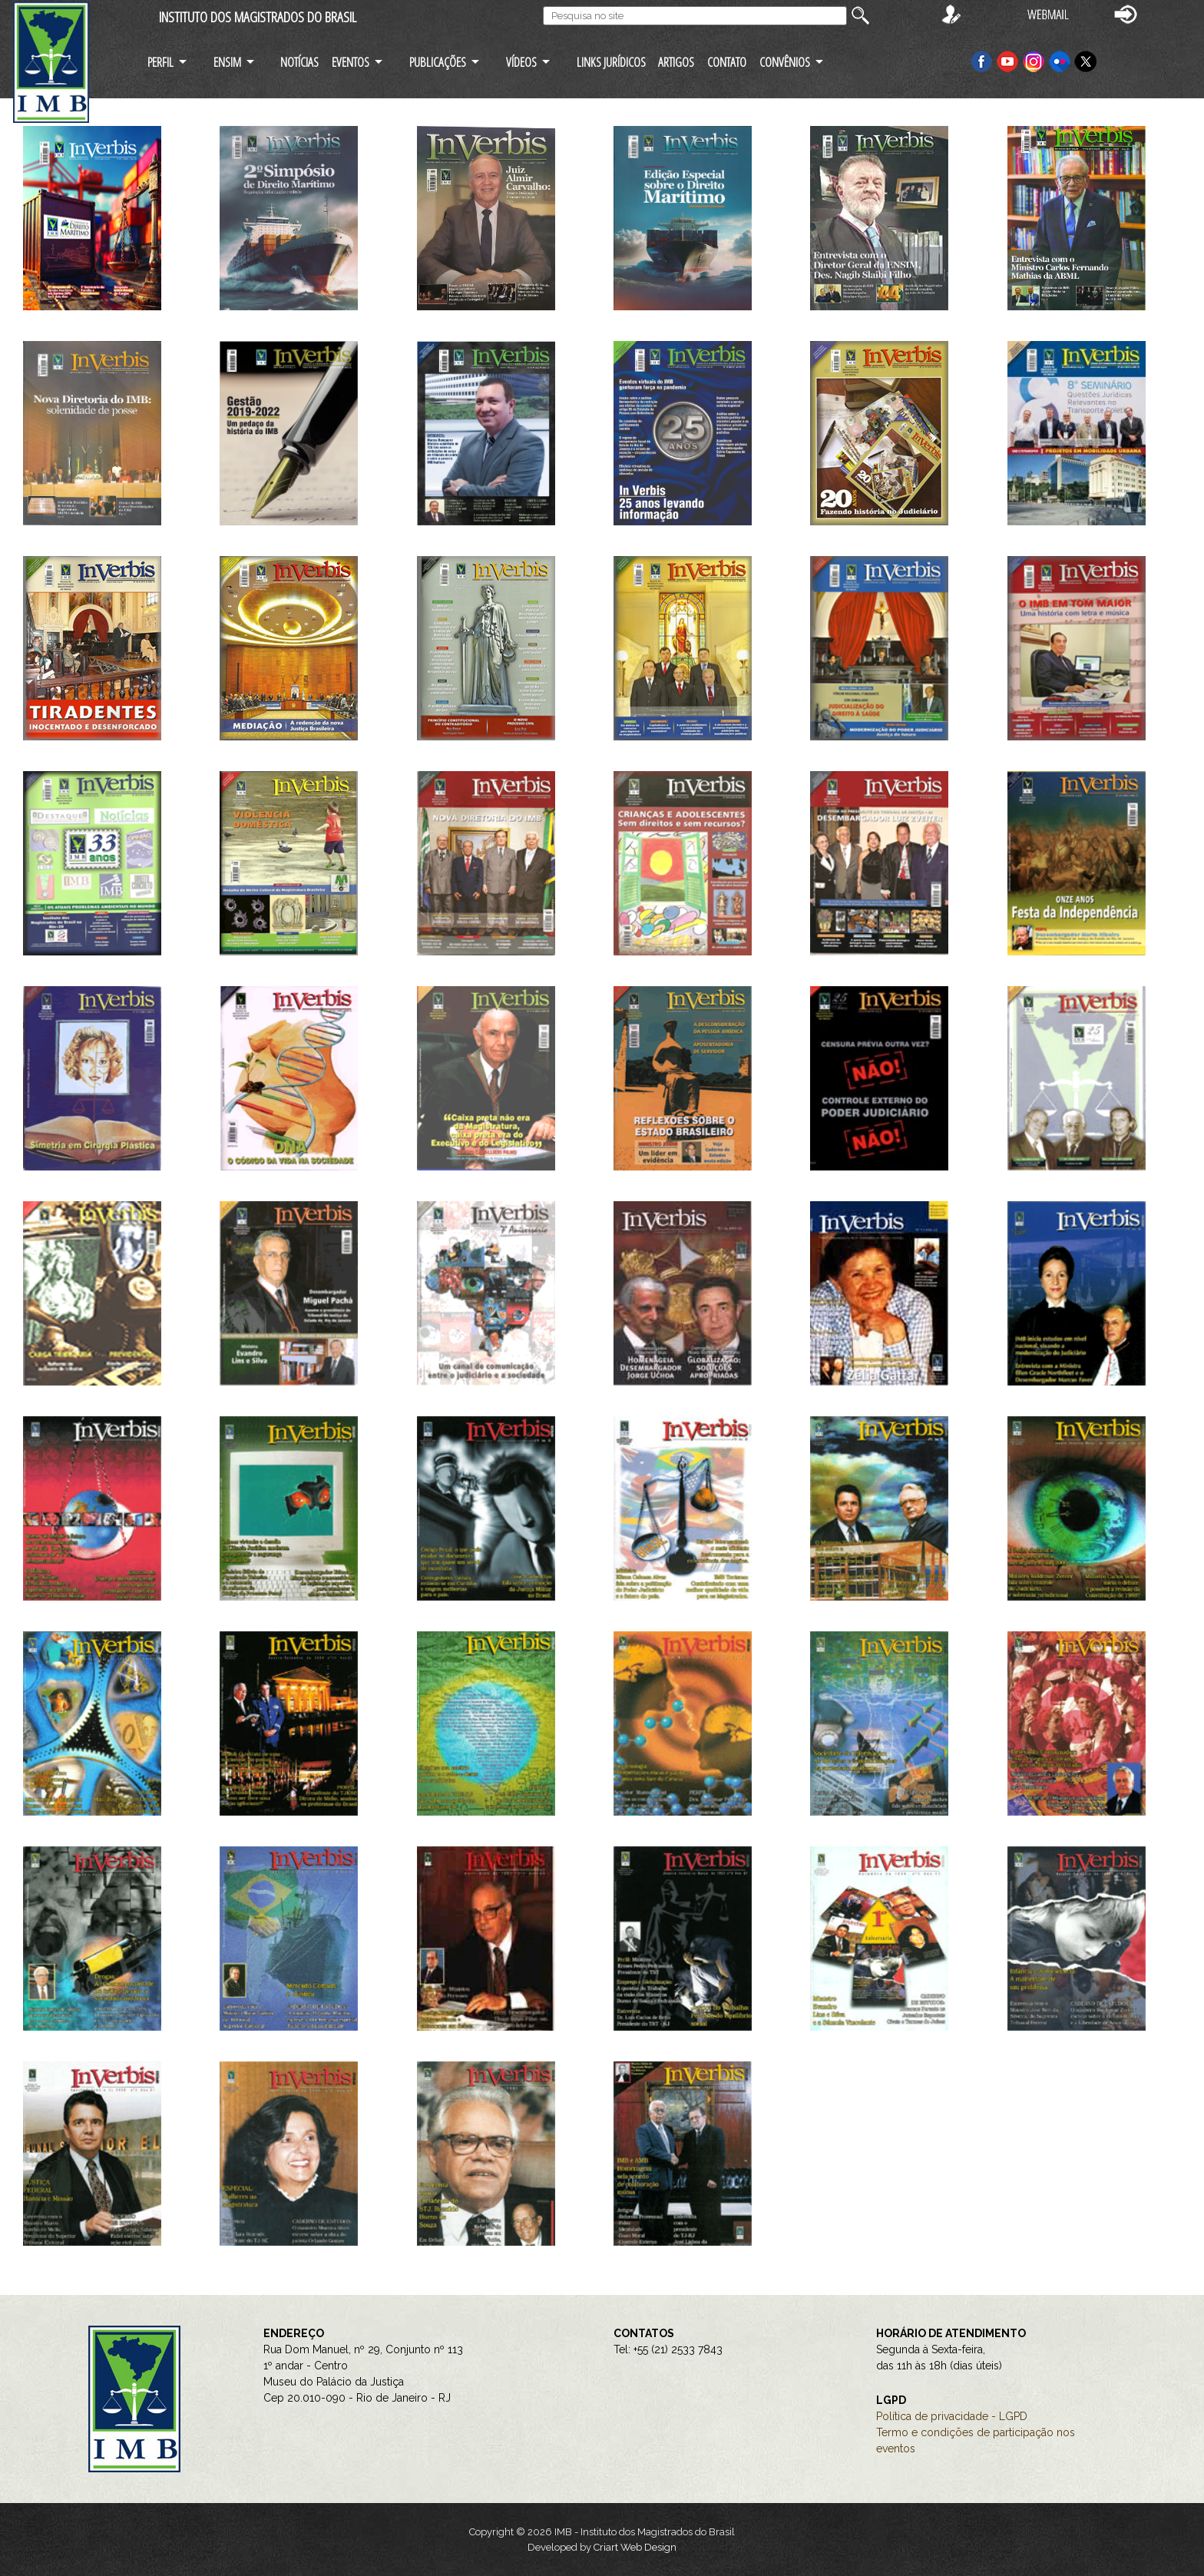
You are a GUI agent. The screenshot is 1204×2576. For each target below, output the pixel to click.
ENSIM (227, 62)
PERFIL (160, 62)
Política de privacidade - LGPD (951, 2416)
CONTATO (726, 62)
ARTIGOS (676, 62)
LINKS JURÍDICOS (611, 62)
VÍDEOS (521, 62)
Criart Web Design (635, 2547)
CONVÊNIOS (784, 62)
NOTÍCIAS (299, 62)
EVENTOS (350, 62)
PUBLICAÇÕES (437, 62)
